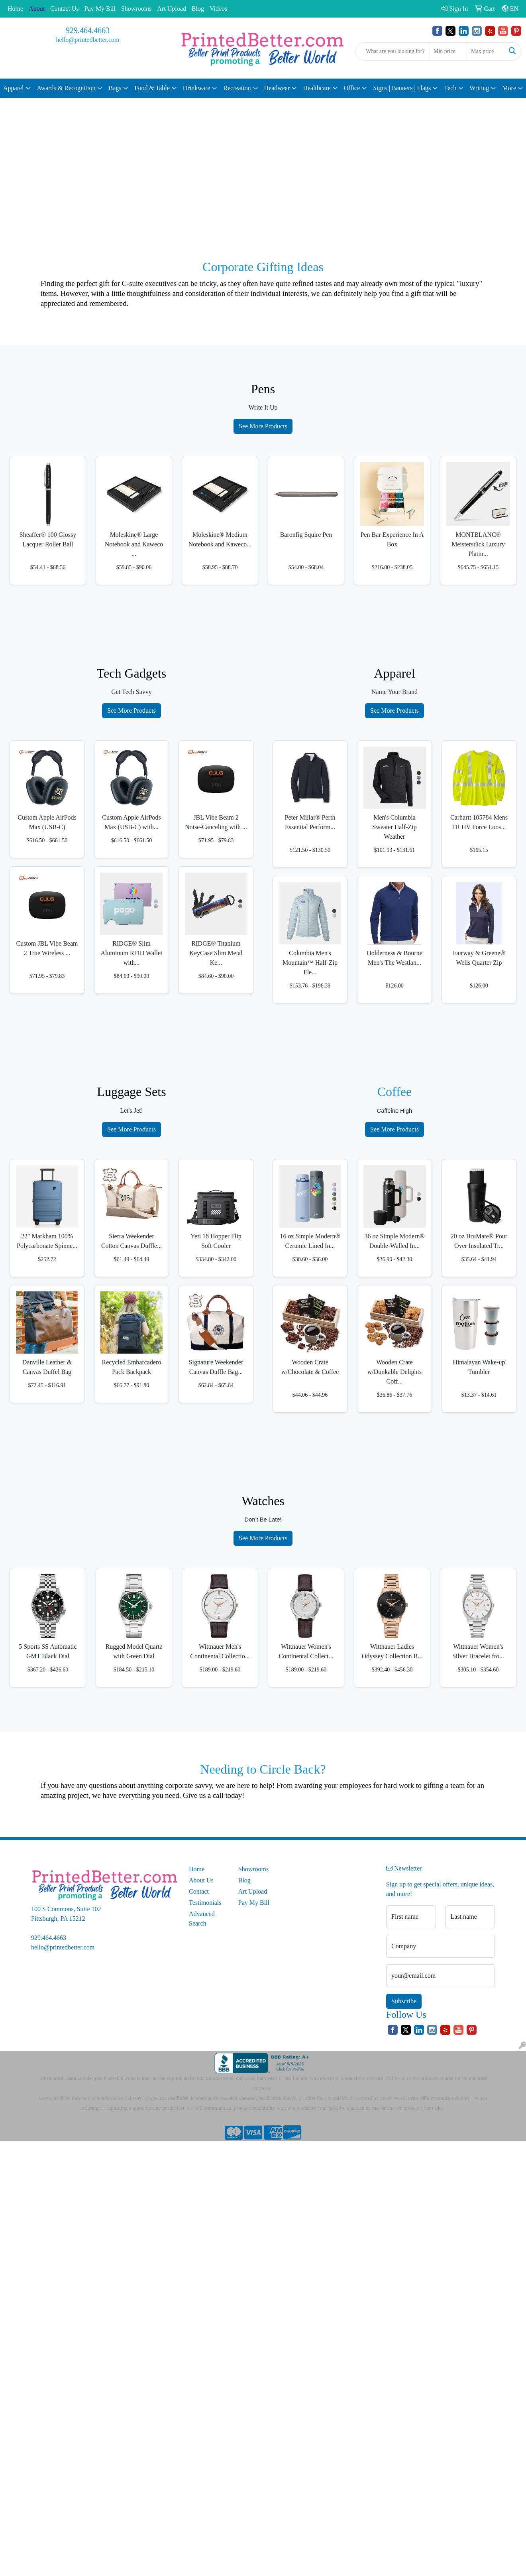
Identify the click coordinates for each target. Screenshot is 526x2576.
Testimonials (205, 1902)
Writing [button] (479, 88)
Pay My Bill (100, 8)
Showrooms (136, 8)
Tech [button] (450, 88)
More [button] (509, 88)
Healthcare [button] (316, 88)
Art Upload (171, 8)
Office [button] (352, 88)
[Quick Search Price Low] (448, 51)
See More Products (263, 426)
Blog (198, 8)
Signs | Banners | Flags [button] (402, 88)
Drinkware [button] (196, 88)
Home (15, 8)
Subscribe (403, 2001)
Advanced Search (202, 1918)
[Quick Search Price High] (485, 51)
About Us (201, 1880)
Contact (199, 1891)
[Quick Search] (392, 51)
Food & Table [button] (151, 88)
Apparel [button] (13, 88)
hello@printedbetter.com (87, 39)
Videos (218, 8)
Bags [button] (114, 88)
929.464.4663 (88, 30)
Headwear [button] (277, 88)
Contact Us (64, 8)
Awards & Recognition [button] (66, 88)
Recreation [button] (237, 88)
